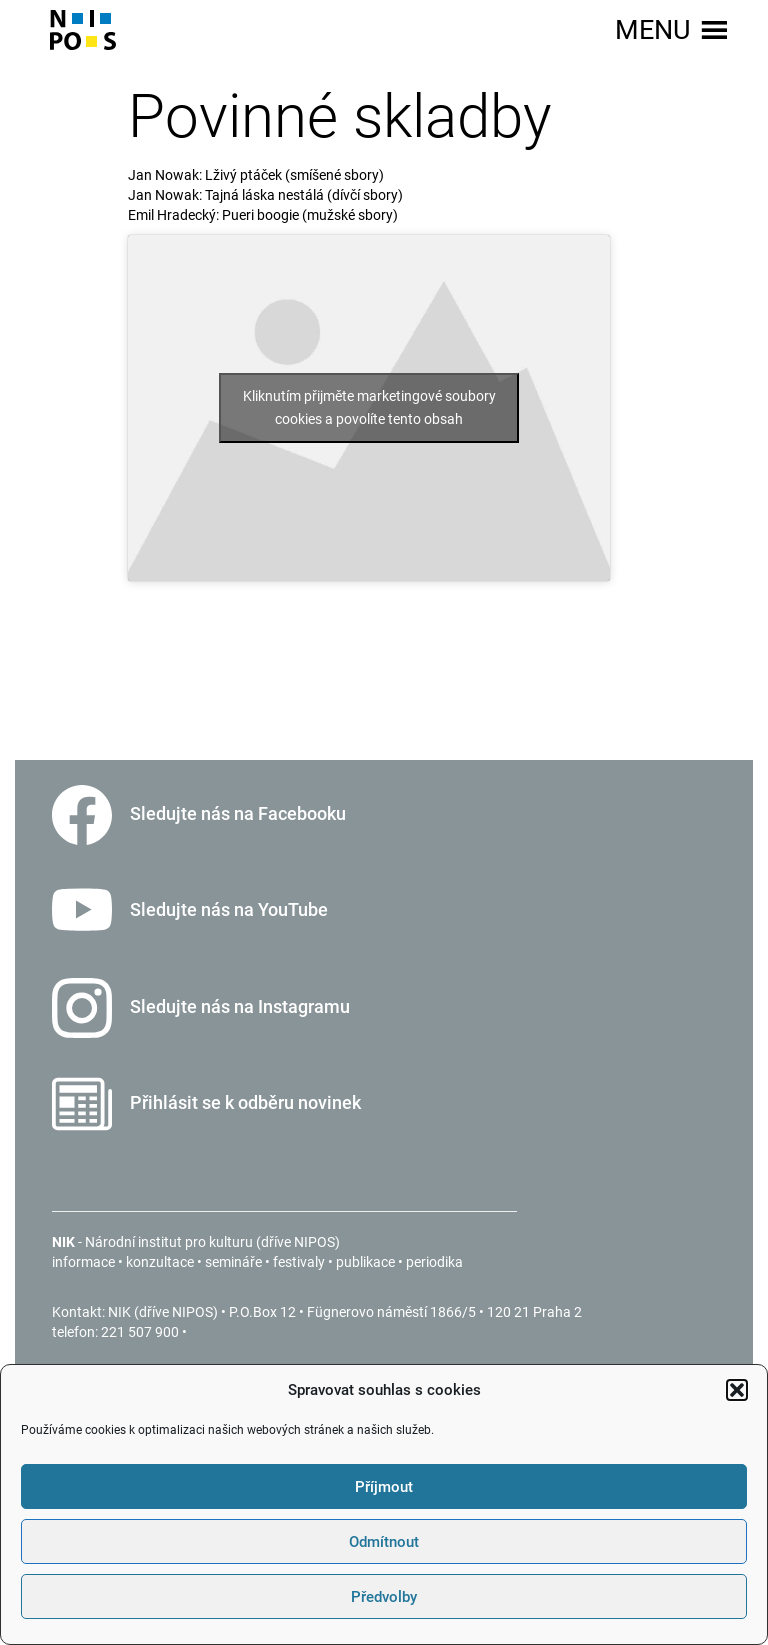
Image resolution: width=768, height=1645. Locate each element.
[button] (737, 1390)
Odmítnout (384, 1542)
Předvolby (384, 1597)
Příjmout (384, 1487)
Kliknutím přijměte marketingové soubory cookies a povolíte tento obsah (369, 407)
